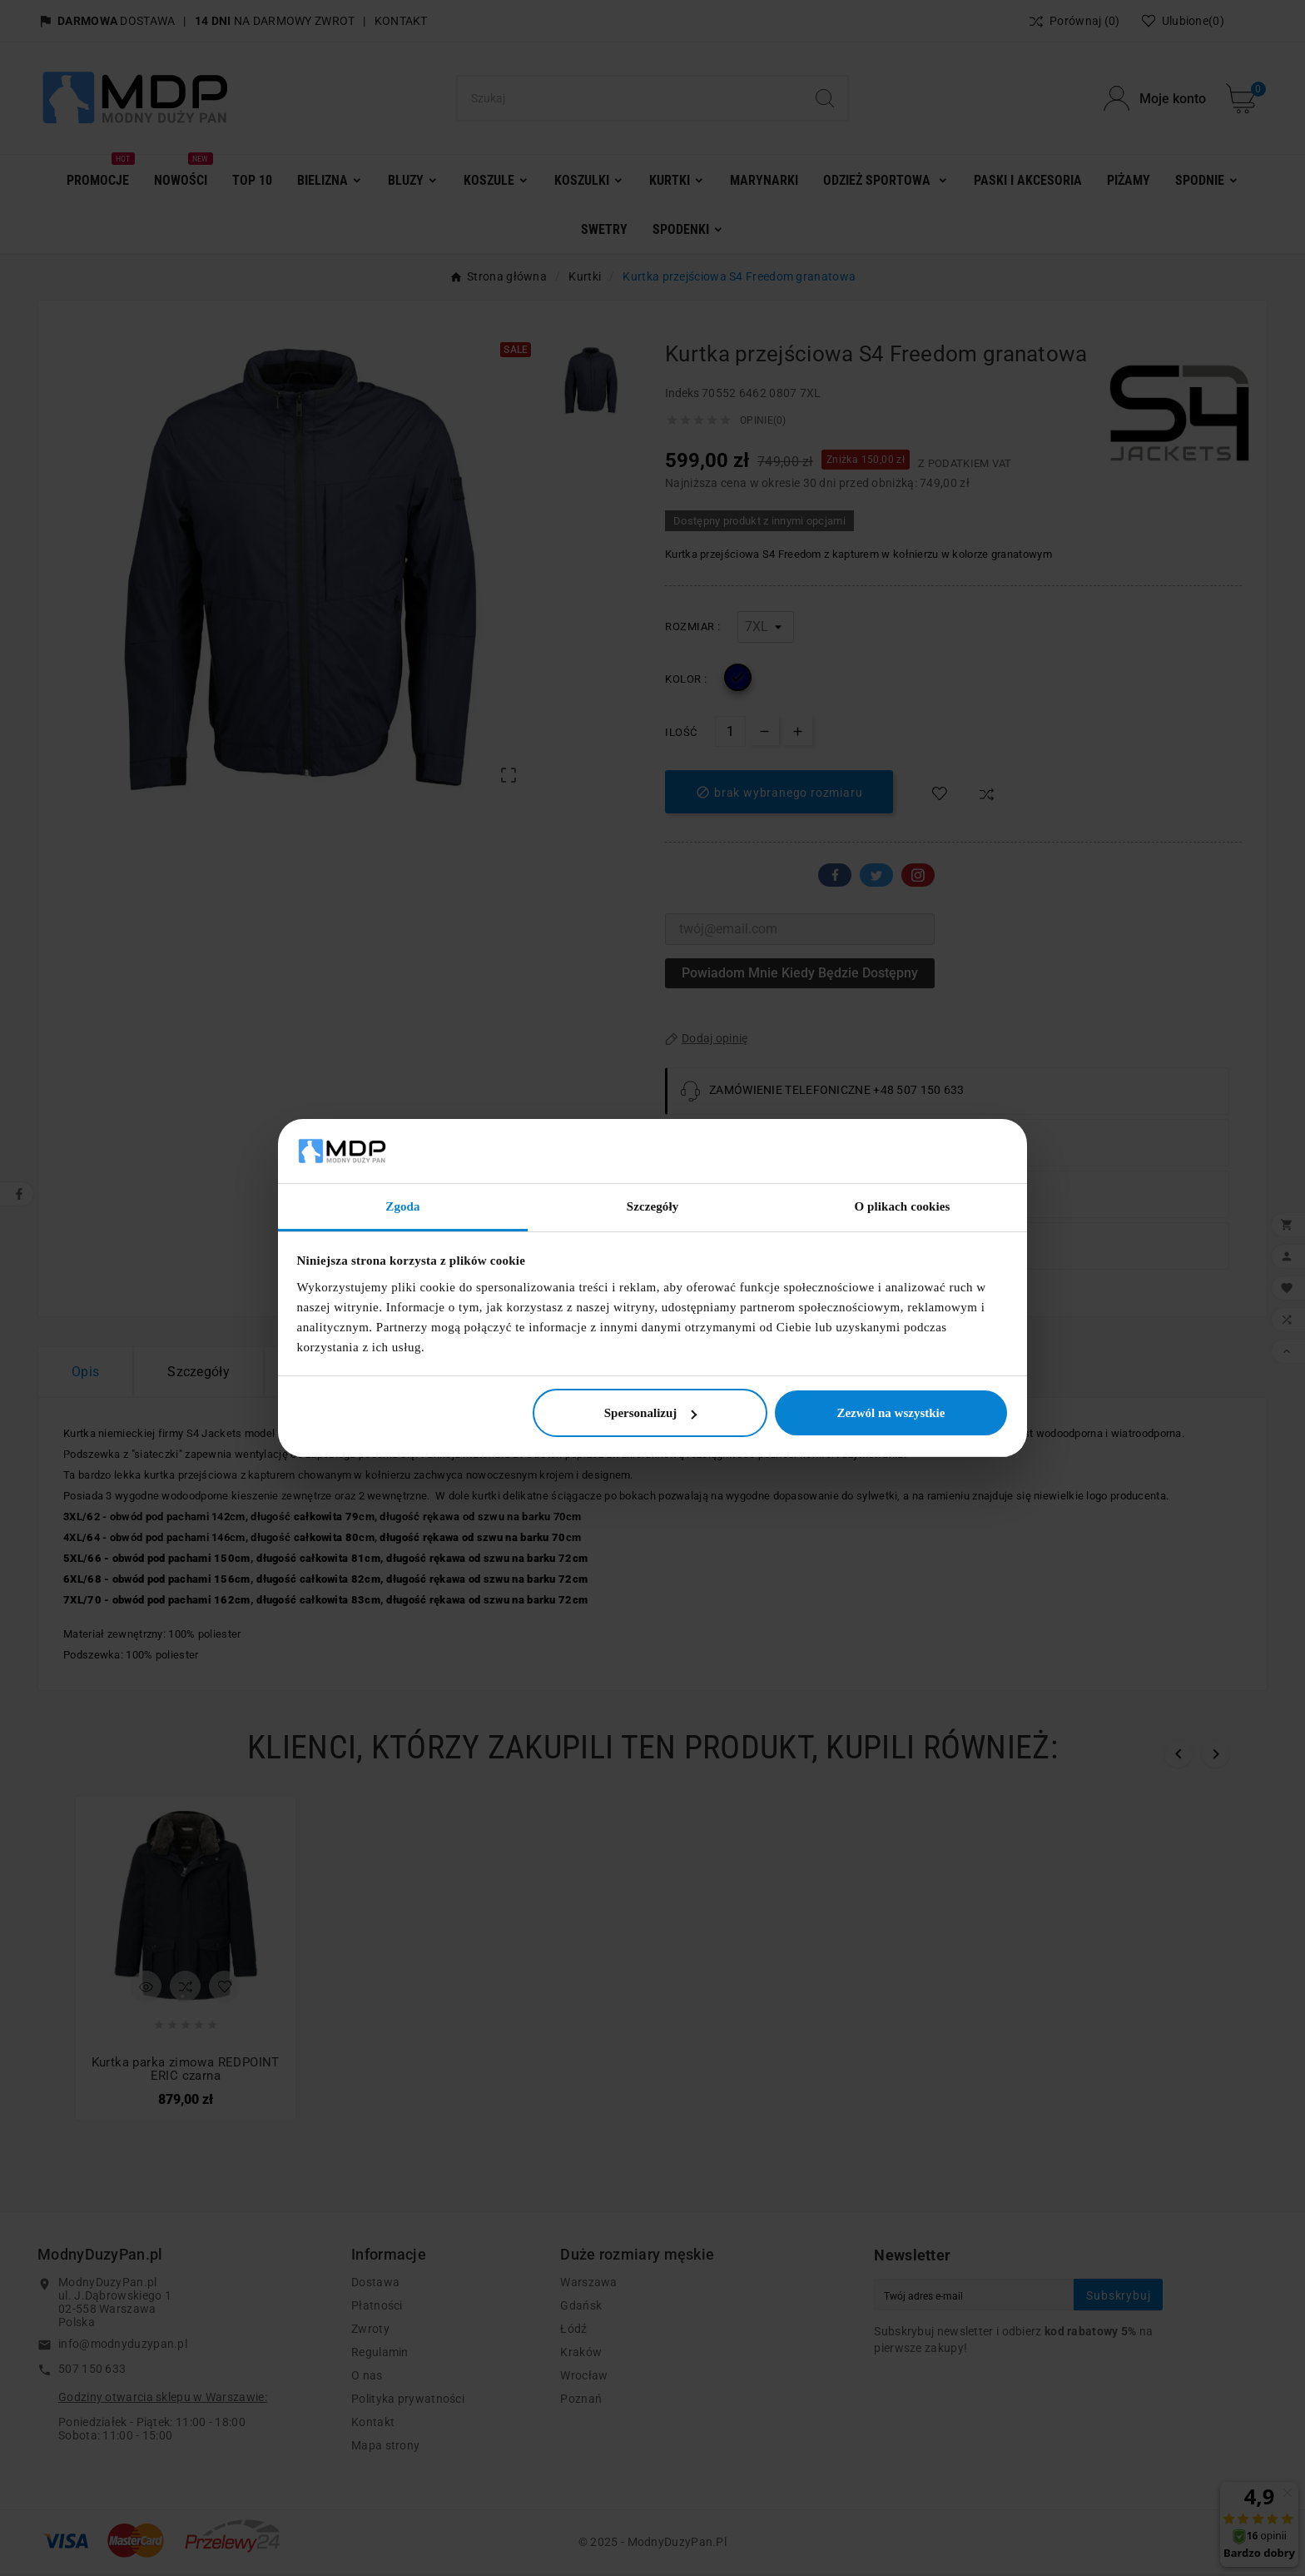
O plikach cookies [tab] (902, 1206)
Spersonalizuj (650, 1413)
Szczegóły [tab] (653, 1206)
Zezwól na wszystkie (890, 1413)
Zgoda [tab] (402, 1206)
